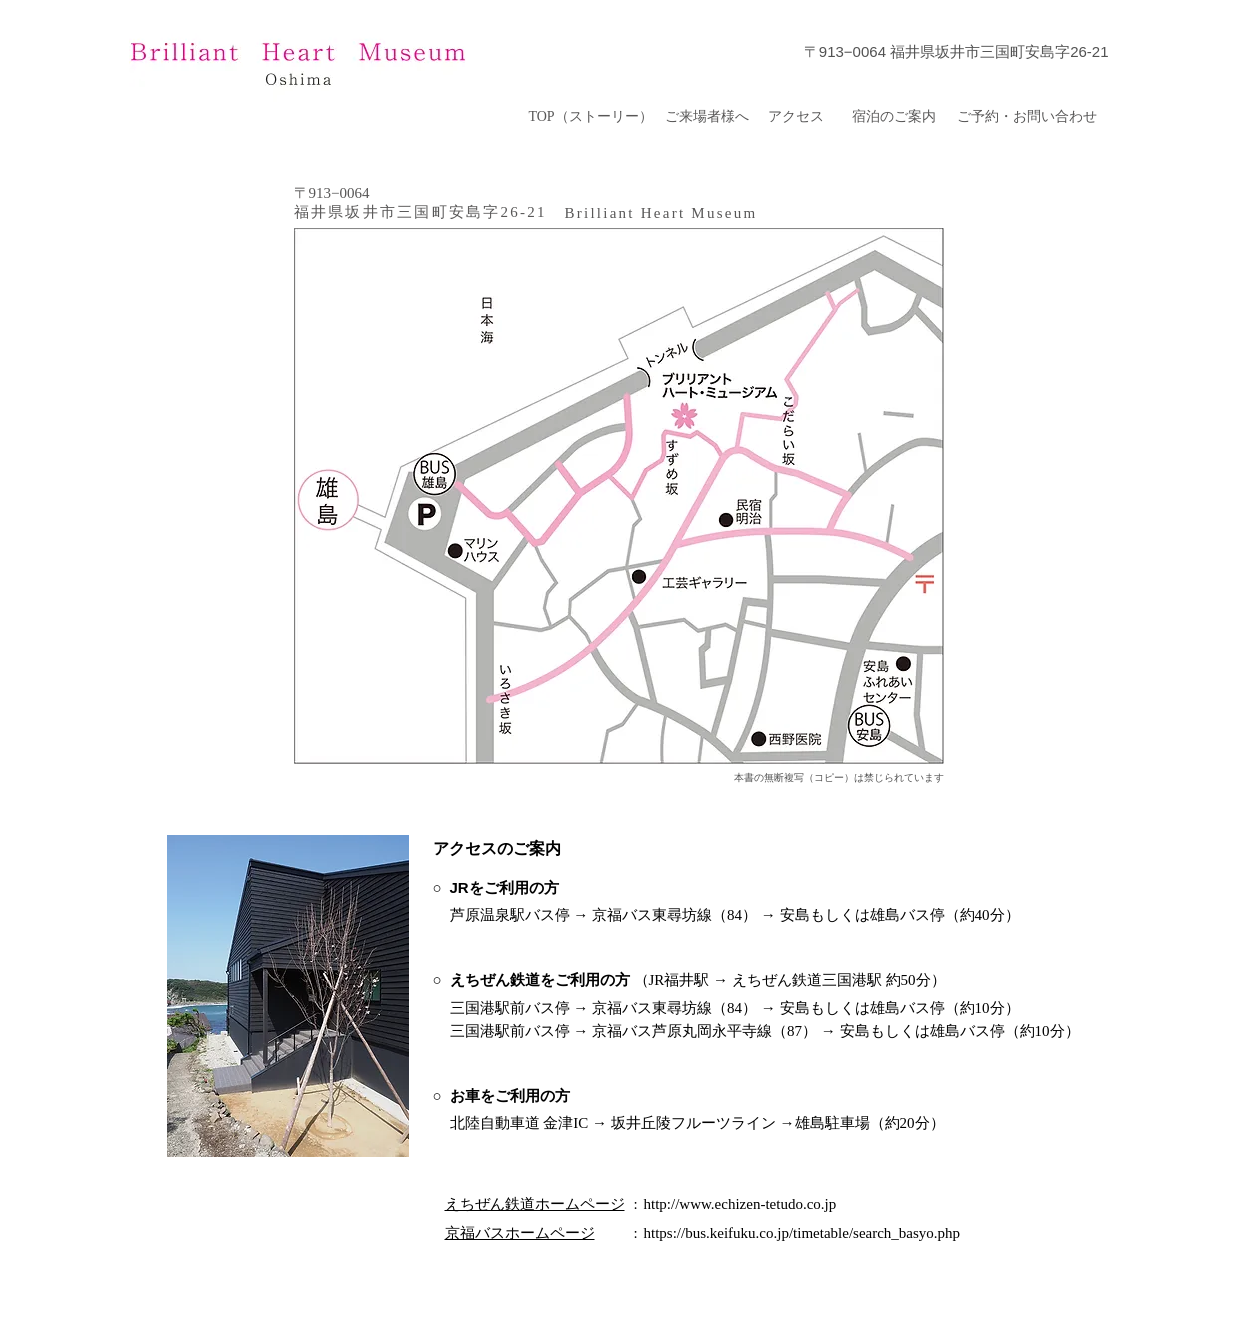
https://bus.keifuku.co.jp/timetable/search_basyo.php (802, 1233)
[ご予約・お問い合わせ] (1027, 117)
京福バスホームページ (520, 1233)
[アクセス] (796, 117)
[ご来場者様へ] (707, 117)
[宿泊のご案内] (894, 117)
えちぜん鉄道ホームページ (535, 1204)
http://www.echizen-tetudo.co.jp (740, 1204)
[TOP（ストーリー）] (591, 117)
